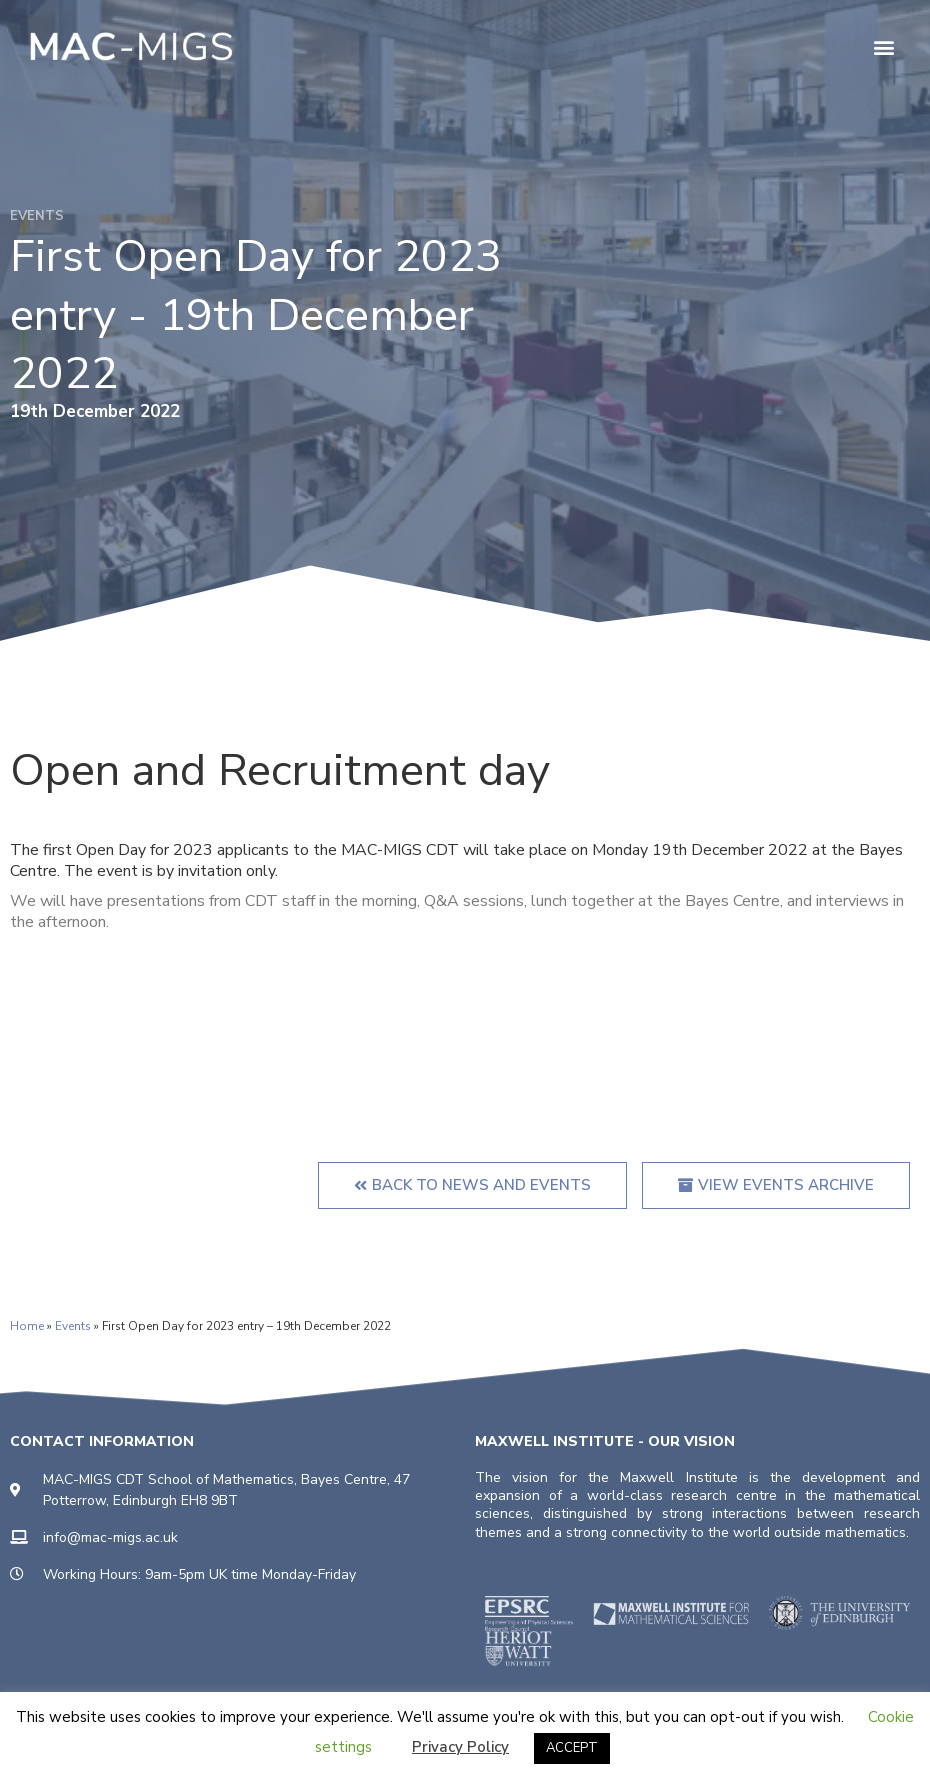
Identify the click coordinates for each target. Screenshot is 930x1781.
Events (73, 1326)
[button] (883, 46)
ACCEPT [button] (572, 1748)
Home (27, 1326)
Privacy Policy (460, 1747)
